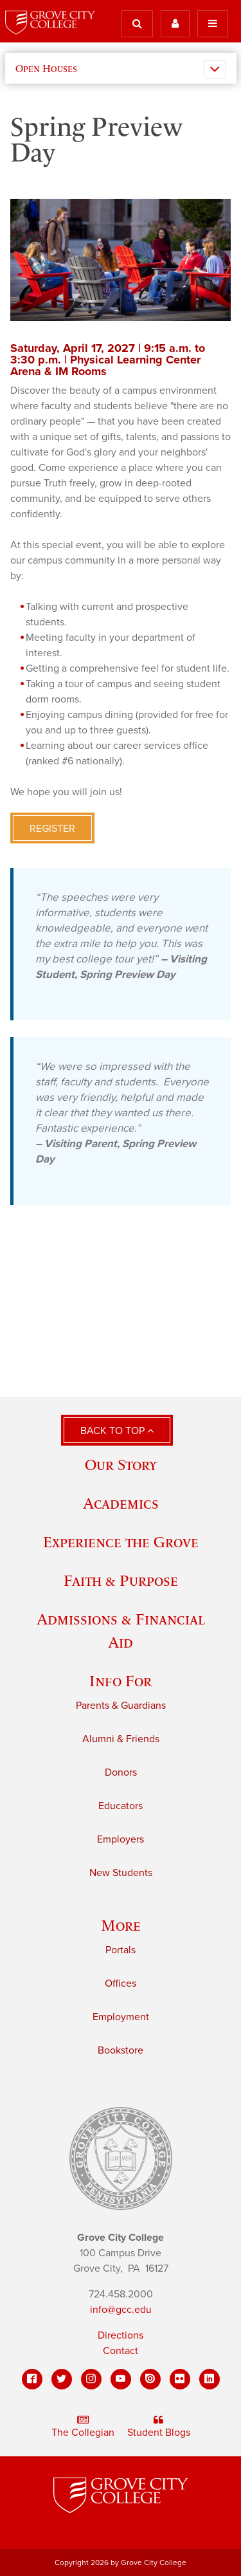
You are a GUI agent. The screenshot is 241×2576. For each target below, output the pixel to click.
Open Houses (46, 68)
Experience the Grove (121, 1541)
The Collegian (82, 2427)
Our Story (121, 1464)
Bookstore (120, 2050)
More (121, 1925)
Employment (121, 2016)
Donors (121, 1772)
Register (52, 828)
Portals (120, 1950)
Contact (120, 2350)
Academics (121, 1503)
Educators (120, 1805)
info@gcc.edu (121, 2309)
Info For (120, 1680)
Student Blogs (158, 2427)
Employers (120, 1839)
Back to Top (117, 1430)
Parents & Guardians (121, 1705)
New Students (120, 1872)
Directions (120, 2335)
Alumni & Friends (120, 1739)
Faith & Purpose (121, 1580)
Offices (120, 1983)
